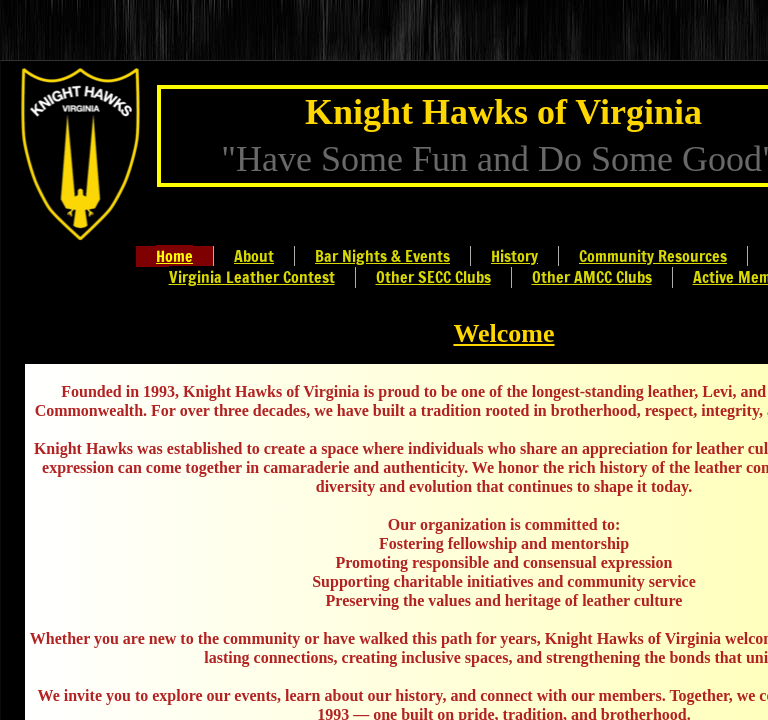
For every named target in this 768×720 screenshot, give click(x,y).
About (254, 256)
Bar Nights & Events (382, 256)
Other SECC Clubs (433, 277)
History (514, 256)
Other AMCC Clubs (592, 277)
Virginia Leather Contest (252, 277)
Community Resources (653, 256)
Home (174, 256)
